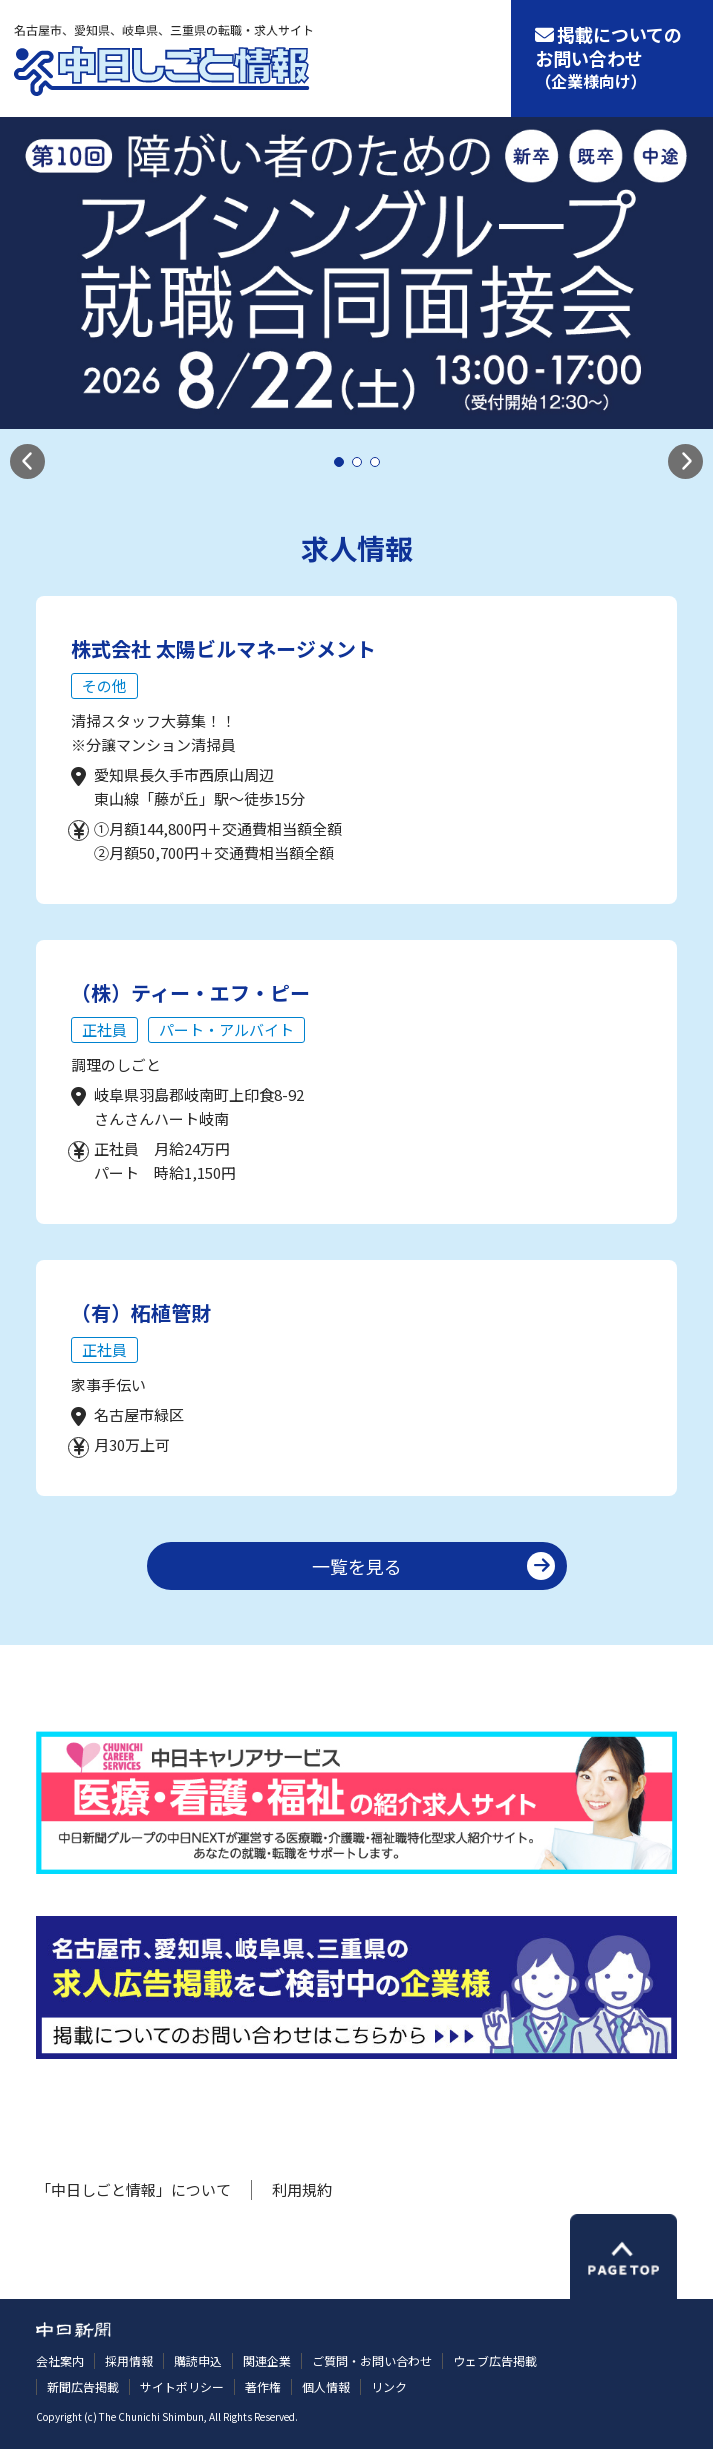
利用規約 (302, 2189)
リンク (389, 2386)
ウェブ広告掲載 (495, 2360)
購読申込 (198, 2360)
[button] (27, 461)
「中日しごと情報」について (133, 2189)
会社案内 (60, 2360)
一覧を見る (357, 1566)
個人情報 (326, 2386)
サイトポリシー (182, 2386)
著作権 (263, 2386)
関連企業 (267, 2360)
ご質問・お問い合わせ (372, 2360)
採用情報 (129, 2360)
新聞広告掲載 (83, 2386)
